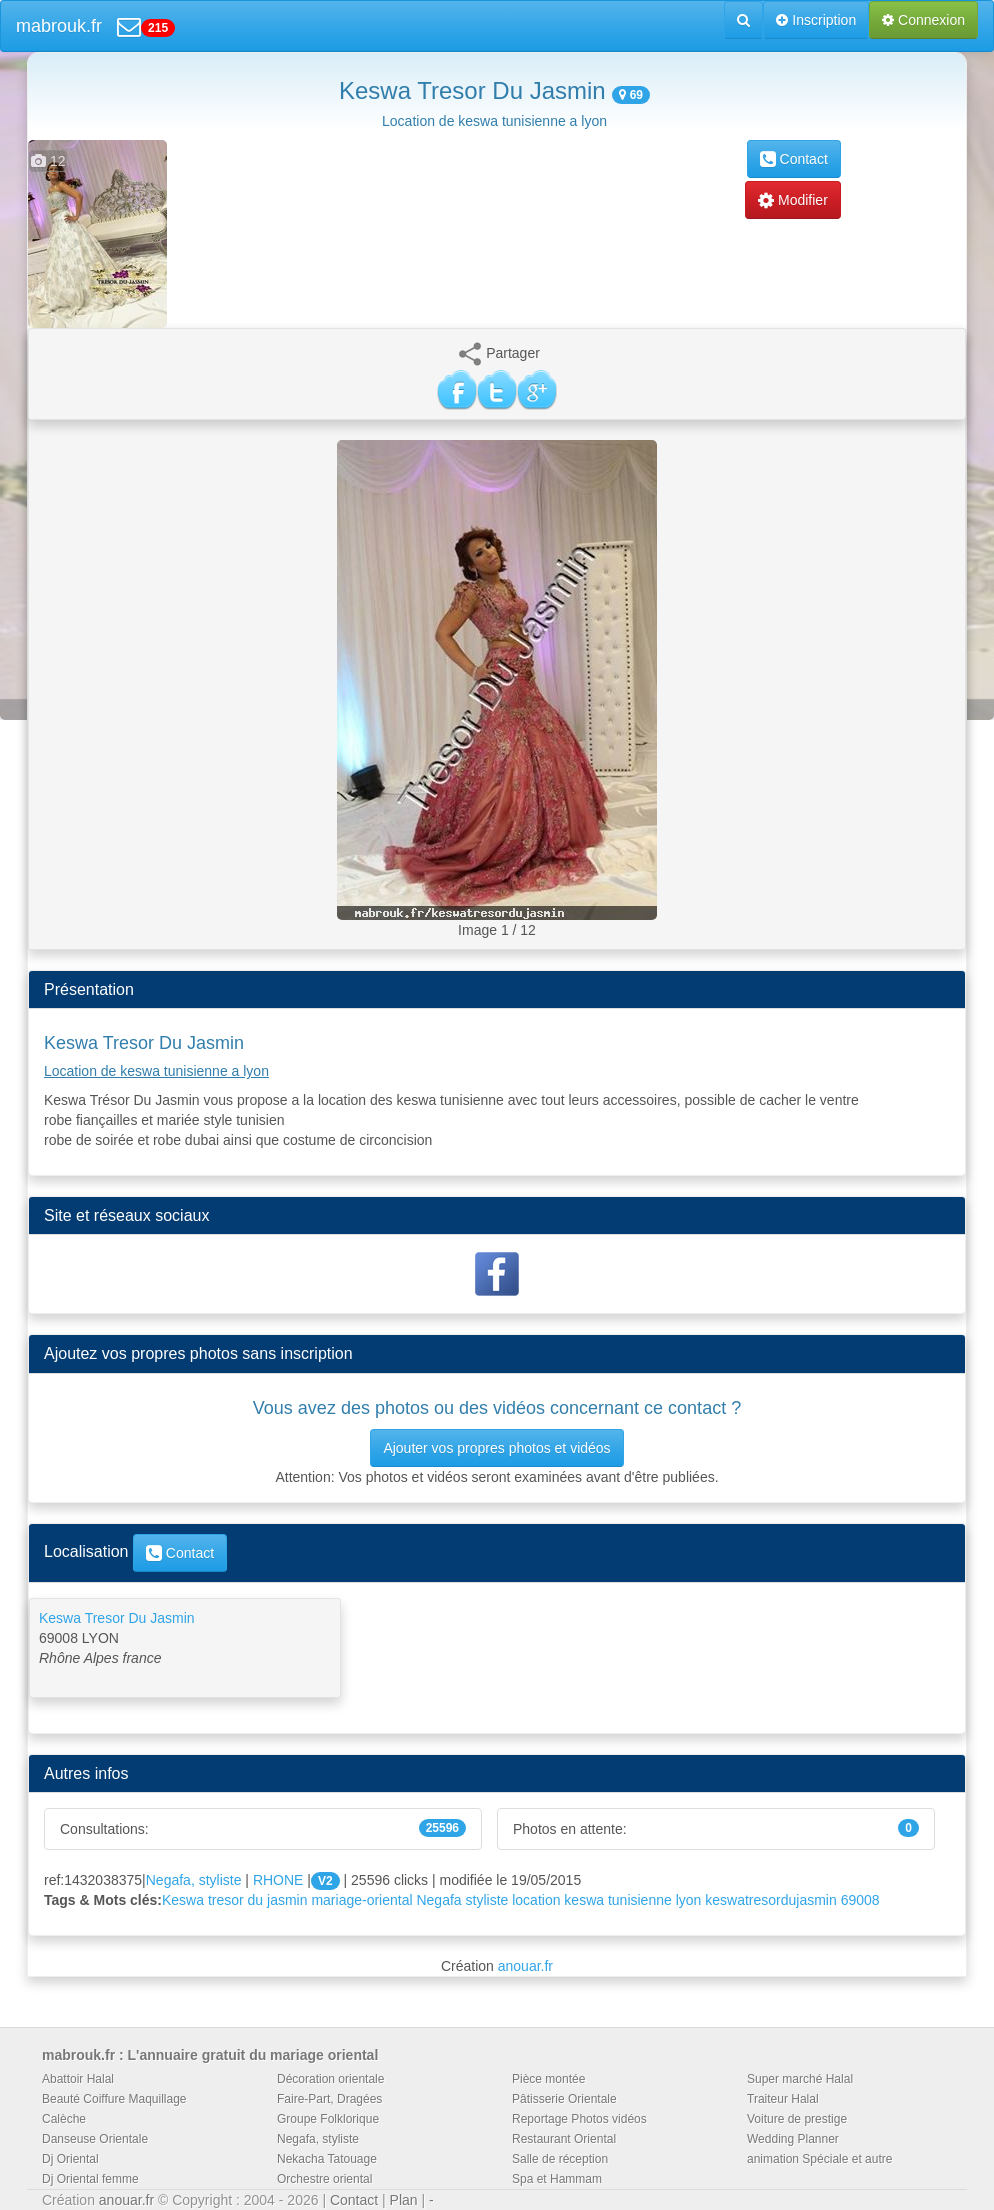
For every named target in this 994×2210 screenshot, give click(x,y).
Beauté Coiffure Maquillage (114, 2099)
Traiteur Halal (783, 2099)
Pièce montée (548, 2079)
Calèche (64, 2119)
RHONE (278, 1880)
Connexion (923, 20)
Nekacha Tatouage (327, 2159)
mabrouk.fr (59, 26)
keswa (584, 1900)
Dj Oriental (70, 2159)
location (536, 1900)
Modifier (793, 200)
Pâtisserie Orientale (564, 2099)
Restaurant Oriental (564, 2139)
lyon (689, 1900)
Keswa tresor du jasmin (235, 1900)
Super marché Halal (800, 2079)
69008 (860, 1900)
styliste (487, 1900)
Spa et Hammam (557, 2179)
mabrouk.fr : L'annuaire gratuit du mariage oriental (210, 2055)
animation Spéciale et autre (819, 2159)
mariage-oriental (361, 1900)
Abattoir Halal (78, 2079)
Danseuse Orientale (95, 2139)
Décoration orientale (330, 2079)
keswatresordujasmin (771, 1900)
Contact (794, 159)
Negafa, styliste (194, 1880)
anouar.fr (525, 1966)
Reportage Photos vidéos (579, 2119)
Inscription (816, 20)
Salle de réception (560, 2159)
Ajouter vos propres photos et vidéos (496, 1448)
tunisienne (640, 1900)
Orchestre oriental (324, 2179)
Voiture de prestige (797, 2119)
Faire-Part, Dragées (329, 2099)
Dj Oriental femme (90, 2179)
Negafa (438, 1900)
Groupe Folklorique (328, 2119)
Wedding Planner (793, 2139)
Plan (404, 2200)
